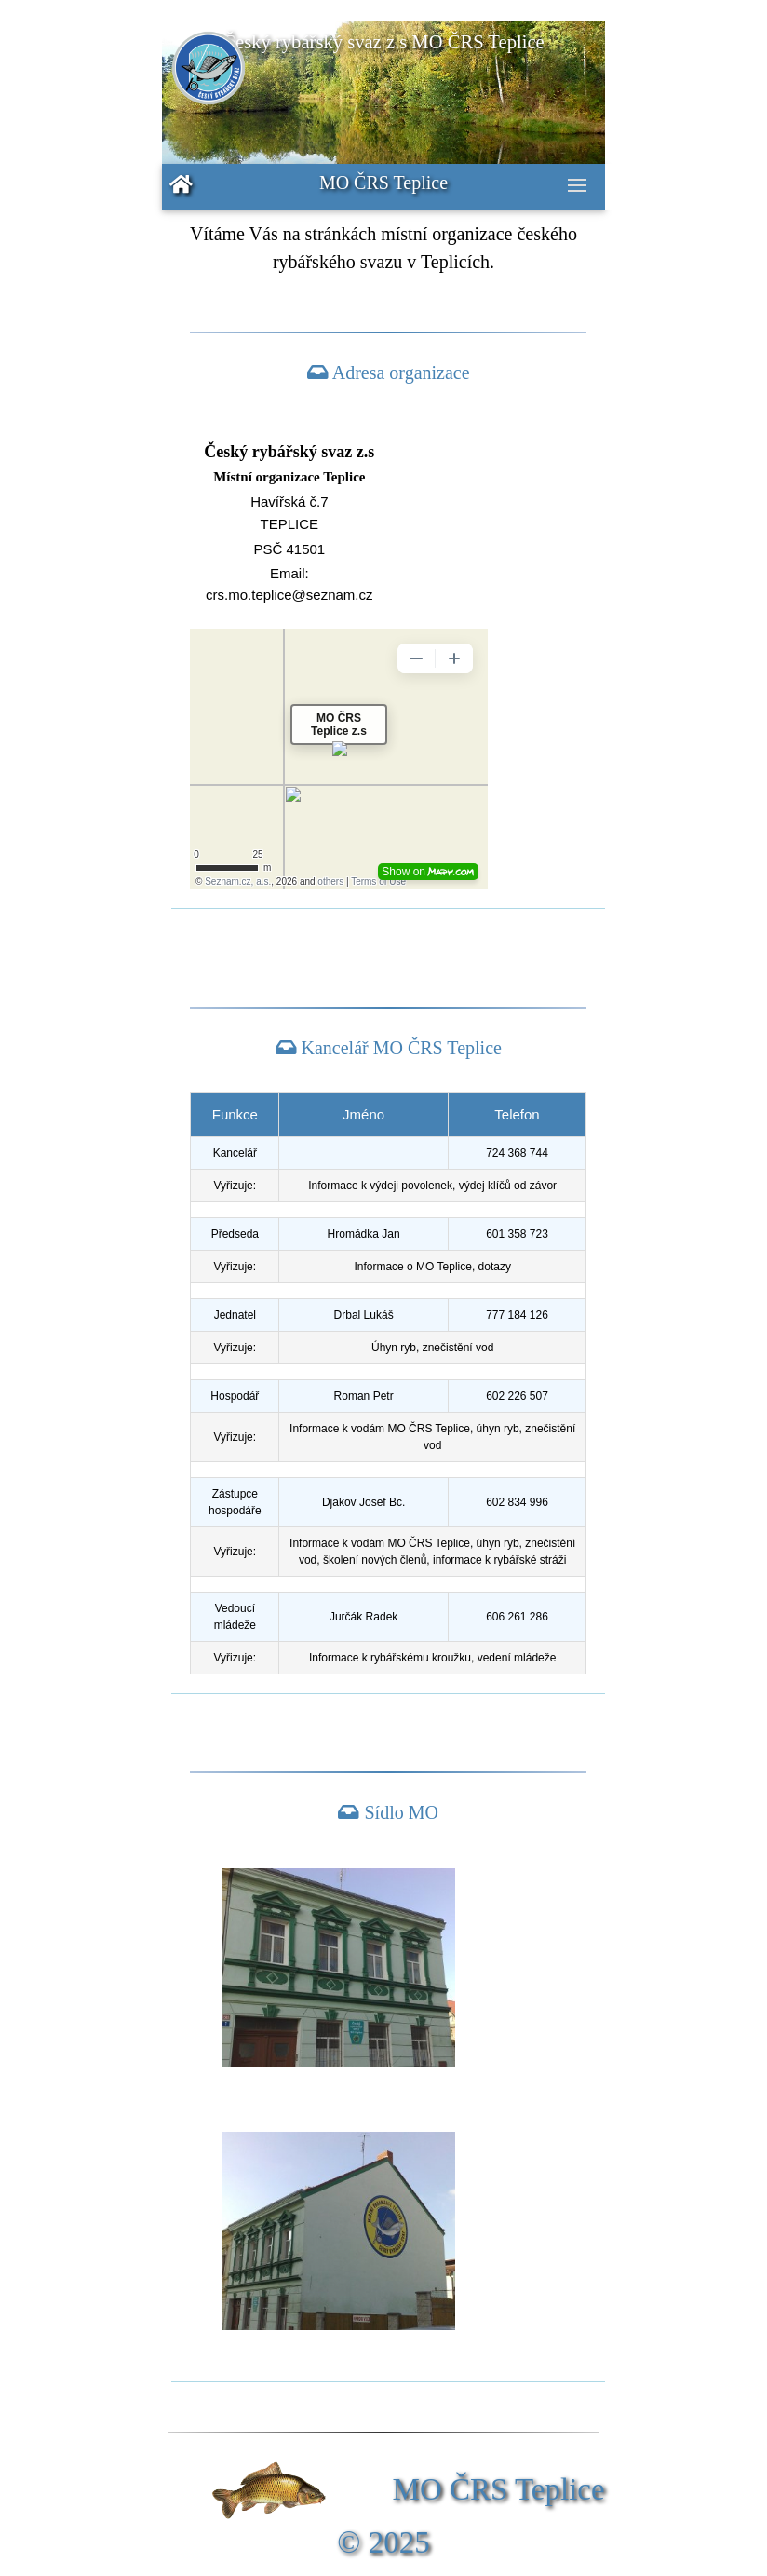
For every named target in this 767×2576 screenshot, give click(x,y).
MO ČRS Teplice (383, 182)
